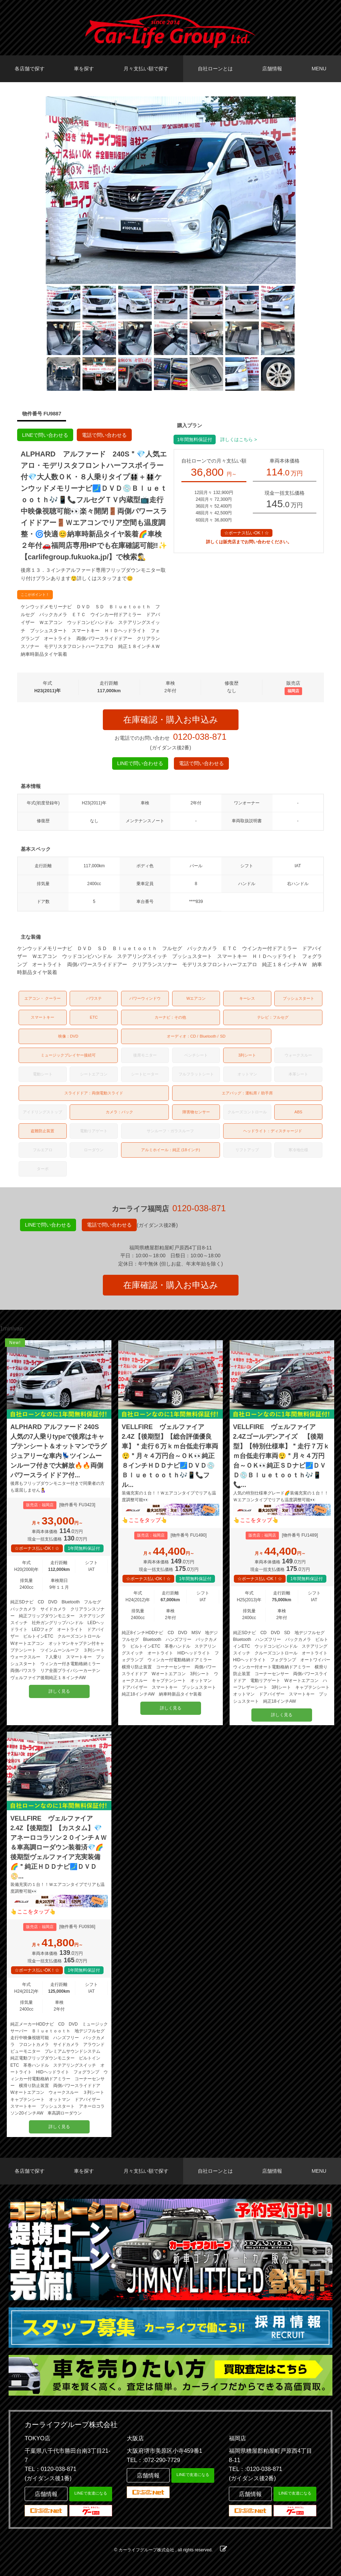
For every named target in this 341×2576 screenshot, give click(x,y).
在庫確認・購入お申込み (170, 719)
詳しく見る (59, 1691)
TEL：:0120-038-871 (255, 2469)
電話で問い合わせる (104, 435)
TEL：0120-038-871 (50, 2469)
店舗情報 (272, 68)
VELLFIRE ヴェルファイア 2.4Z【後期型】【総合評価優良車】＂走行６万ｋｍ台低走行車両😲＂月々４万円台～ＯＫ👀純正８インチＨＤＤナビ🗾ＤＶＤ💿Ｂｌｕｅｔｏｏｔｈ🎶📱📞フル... (170, 1455)
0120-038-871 (199, 737)
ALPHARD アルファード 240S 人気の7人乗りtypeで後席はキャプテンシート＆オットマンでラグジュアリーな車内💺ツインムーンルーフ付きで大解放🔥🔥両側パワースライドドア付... (58, 1451)
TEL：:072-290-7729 (153, 2460)
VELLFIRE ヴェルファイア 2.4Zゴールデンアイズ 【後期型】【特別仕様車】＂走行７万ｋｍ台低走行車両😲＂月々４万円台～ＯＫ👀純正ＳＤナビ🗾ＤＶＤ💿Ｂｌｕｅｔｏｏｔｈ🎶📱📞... (281, 1455)
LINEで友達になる (90, 2493)
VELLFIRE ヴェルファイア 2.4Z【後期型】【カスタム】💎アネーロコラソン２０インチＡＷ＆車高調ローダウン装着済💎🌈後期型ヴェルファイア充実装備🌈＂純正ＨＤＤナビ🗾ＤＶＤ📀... (58, 1847)
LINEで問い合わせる (45, 435)
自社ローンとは (215, 68)
